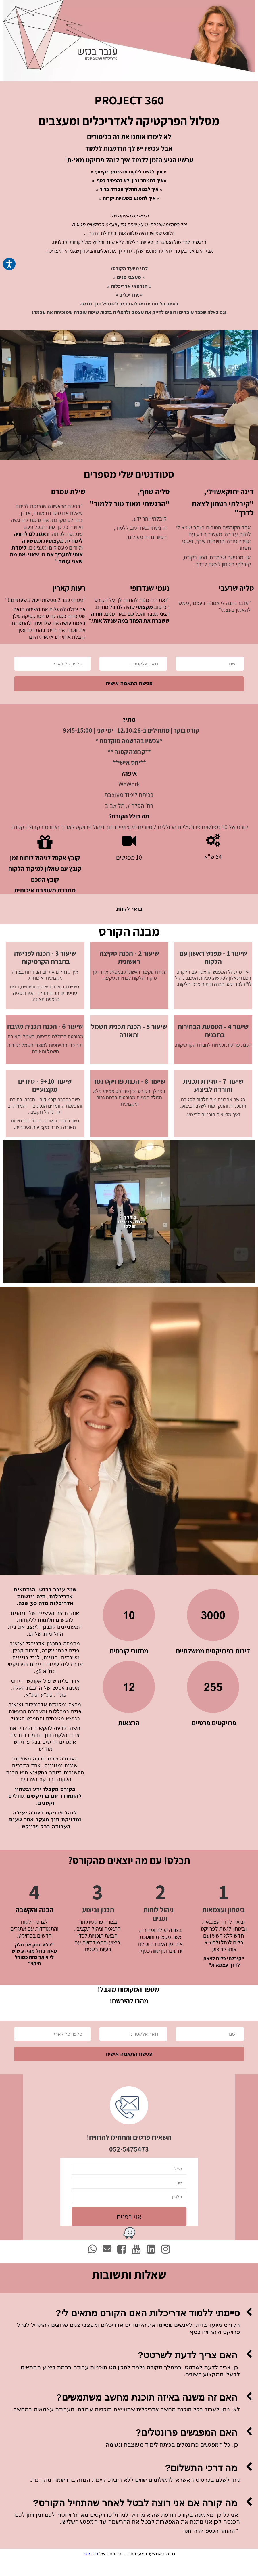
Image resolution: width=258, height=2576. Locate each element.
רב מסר (90, 2571)
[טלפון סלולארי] (52, 672)
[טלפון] (129, 2214)
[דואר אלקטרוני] (133, 672)
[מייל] (129, 2186)
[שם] (210, 672)
